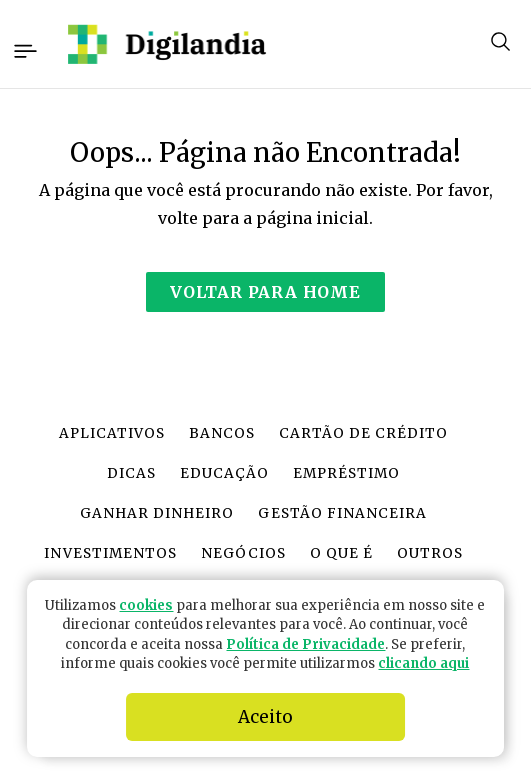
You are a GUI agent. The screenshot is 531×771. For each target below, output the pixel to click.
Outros (430, 553)
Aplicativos (112, 433)
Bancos (222, 433)
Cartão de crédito (363, 433)
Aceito (265, 717)
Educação (224, 473)
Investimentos (110, 553)
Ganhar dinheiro (157, 513)
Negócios (243, 553)
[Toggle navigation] (24, 48)
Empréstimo (346, 473)
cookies (146, 605)
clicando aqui (423, 663)
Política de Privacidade (305, 644)
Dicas (131, 473)
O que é (341, 553)
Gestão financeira (342, 513)
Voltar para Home (265, 292)
